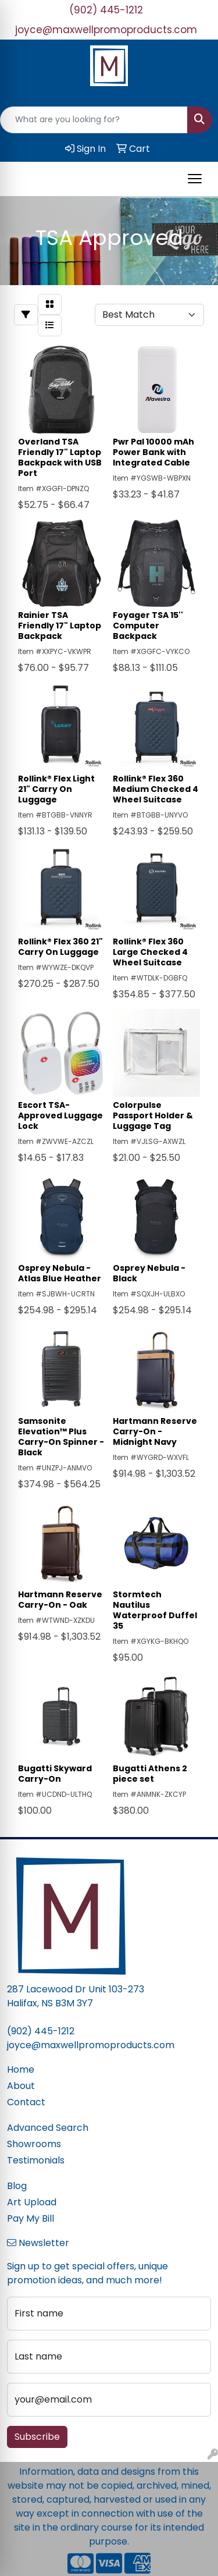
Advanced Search (47, 2127)
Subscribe (37, 2436)
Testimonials (36, 2160)
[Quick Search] (94, 119)
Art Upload (31, 2202)
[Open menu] (194, 178)
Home (20, 2069)
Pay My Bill (30, 2218)
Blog (17, 2186)
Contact (26, 2102)
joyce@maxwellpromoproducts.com (106, 30)
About (21, 2085)
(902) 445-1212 (106, 10)
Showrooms (34, 2144)
